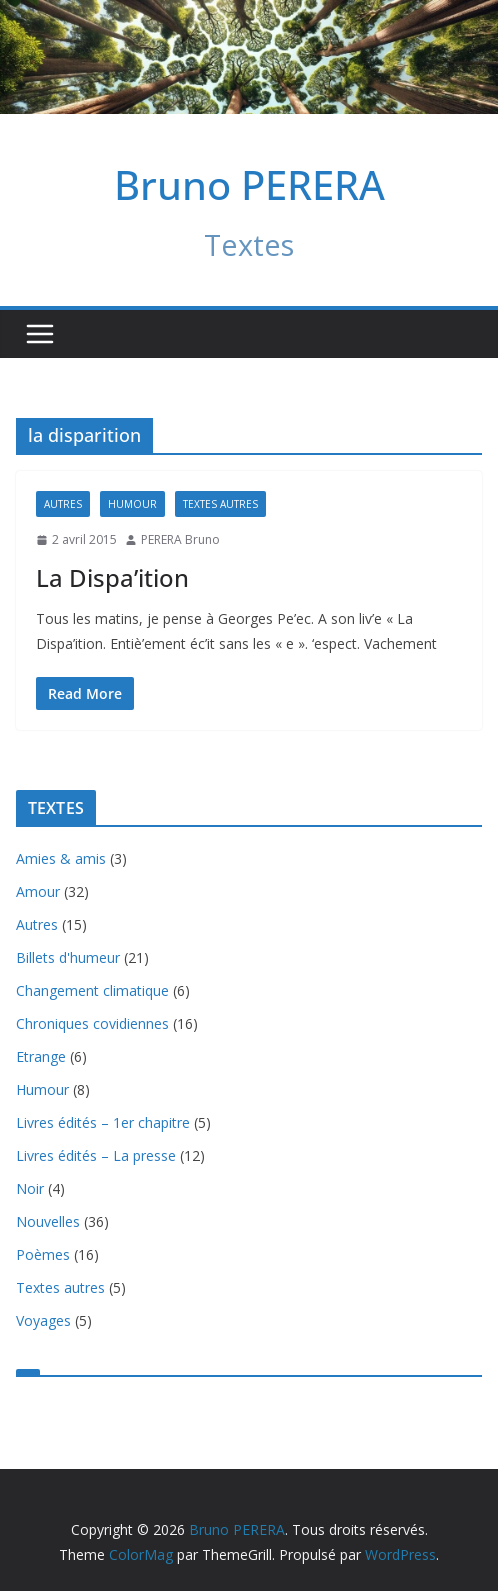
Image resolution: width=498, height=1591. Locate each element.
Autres (63, 504)
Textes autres (220, 504)
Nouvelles (48, 1221)
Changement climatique (92, 990)
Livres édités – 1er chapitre (103, 1122)
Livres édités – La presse (96, 1155)
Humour (132, 504)
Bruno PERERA (249, 184)
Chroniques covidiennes (92, 1023)
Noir (30, 1188)
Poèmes (43, 1254)
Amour (38, 891)
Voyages (43, 1320)
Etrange (41, 1056)
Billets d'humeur (68, 957)
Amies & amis (61, 858)
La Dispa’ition (112, 577)
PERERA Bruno (180, 539)
